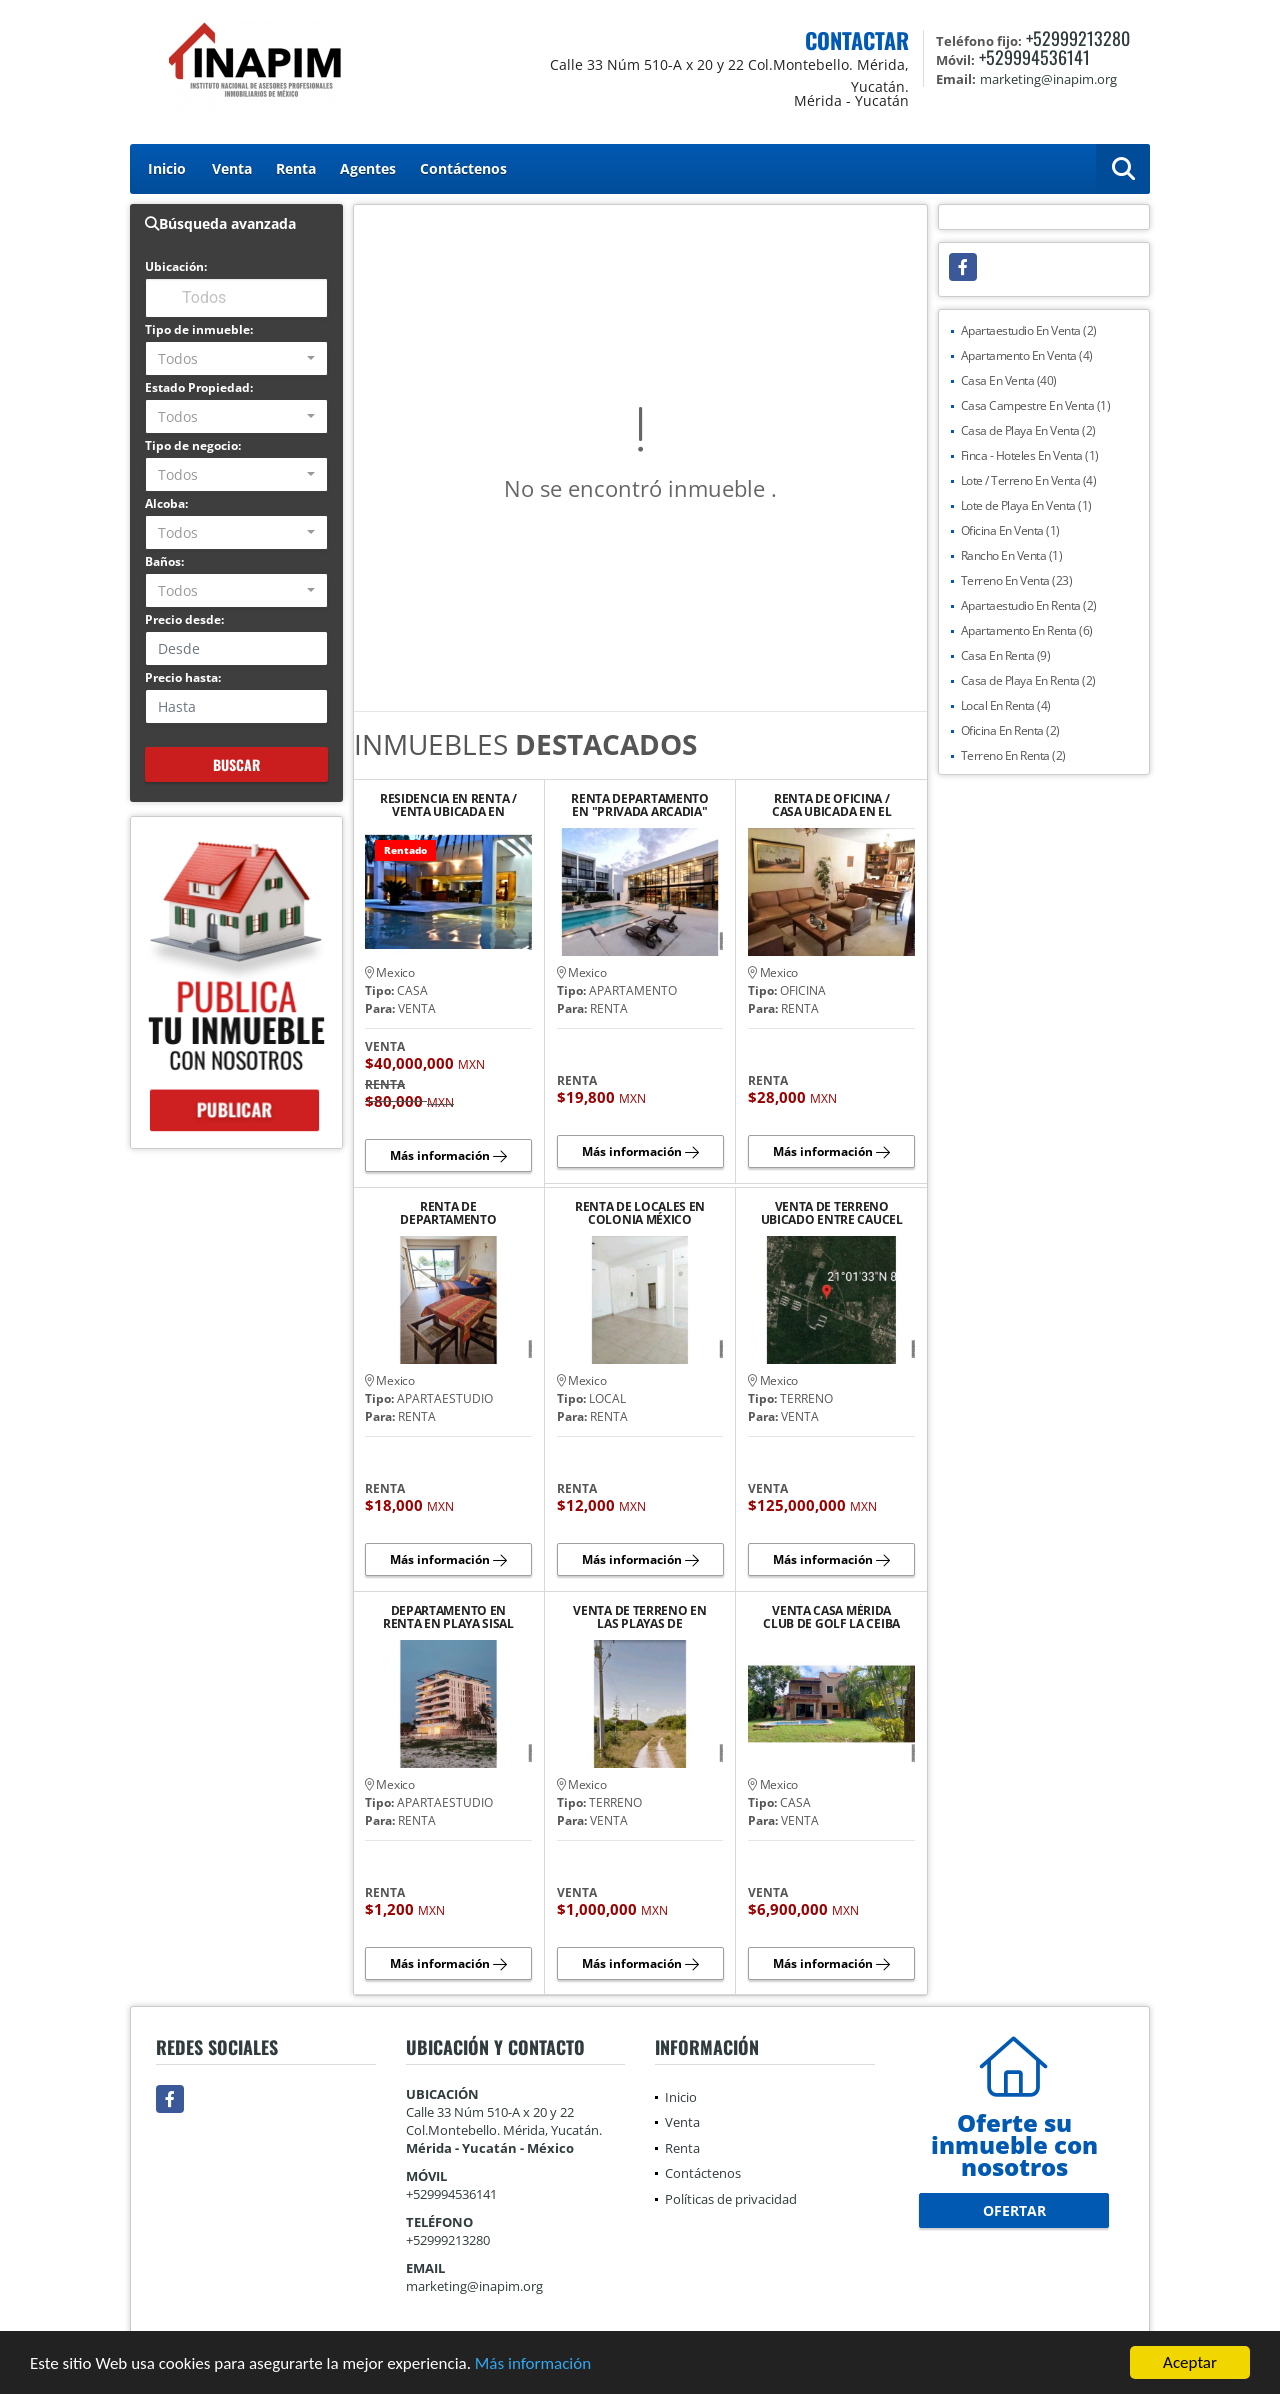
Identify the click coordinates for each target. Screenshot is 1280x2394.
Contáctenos (463, 168)
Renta (296, 168)
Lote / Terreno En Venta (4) (1029, 480)
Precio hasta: (183, 677)
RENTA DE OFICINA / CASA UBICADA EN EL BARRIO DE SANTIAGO (832, 805)
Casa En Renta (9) (1006, 655)
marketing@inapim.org (474, 2286)
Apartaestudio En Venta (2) (1029, 330)
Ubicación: (176, 266)
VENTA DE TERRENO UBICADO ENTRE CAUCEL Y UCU (832, 1213)
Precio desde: (184, 619)
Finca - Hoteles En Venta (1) (1030, 455)
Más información (533, 2363)
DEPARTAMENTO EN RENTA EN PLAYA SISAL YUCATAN (448, 1617)
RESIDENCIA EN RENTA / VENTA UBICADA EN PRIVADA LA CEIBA (448, 805)
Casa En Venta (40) (1009, 380)
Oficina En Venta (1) (1010, 530)
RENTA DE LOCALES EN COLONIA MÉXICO (640, 1213)
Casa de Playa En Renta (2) (1028, 680)
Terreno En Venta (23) (1017, 580)
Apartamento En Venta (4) (1027, 355)
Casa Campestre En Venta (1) (1036, 405)
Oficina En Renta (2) (1010, 730)
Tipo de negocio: (193, 445)
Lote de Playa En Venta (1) (1026, 505)
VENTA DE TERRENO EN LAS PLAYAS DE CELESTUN (639, 1617)
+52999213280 (1078, 38)
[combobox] (236, 358)
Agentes (368, 168)
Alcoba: (166, 503)
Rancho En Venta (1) (1012, 555)
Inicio (167, 168)
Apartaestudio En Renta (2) (1029, 605)
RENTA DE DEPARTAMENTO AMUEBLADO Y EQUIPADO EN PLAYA (448, 1213)
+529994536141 (1034, 57)
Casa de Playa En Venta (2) (1028, 430)
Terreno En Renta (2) (1013, 755)
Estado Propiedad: (199, 387)
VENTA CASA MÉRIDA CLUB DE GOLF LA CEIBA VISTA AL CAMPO (831, 1617)
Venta (232, 168)
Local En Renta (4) (1006, 705)
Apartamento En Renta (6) (1027, 630)
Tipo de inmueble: (199, 329)
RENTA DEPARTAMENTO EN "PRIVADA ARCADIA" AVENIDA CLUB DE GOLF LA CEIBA (640, 805)
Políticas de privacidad (731, 2199)
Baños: (164, 561)
